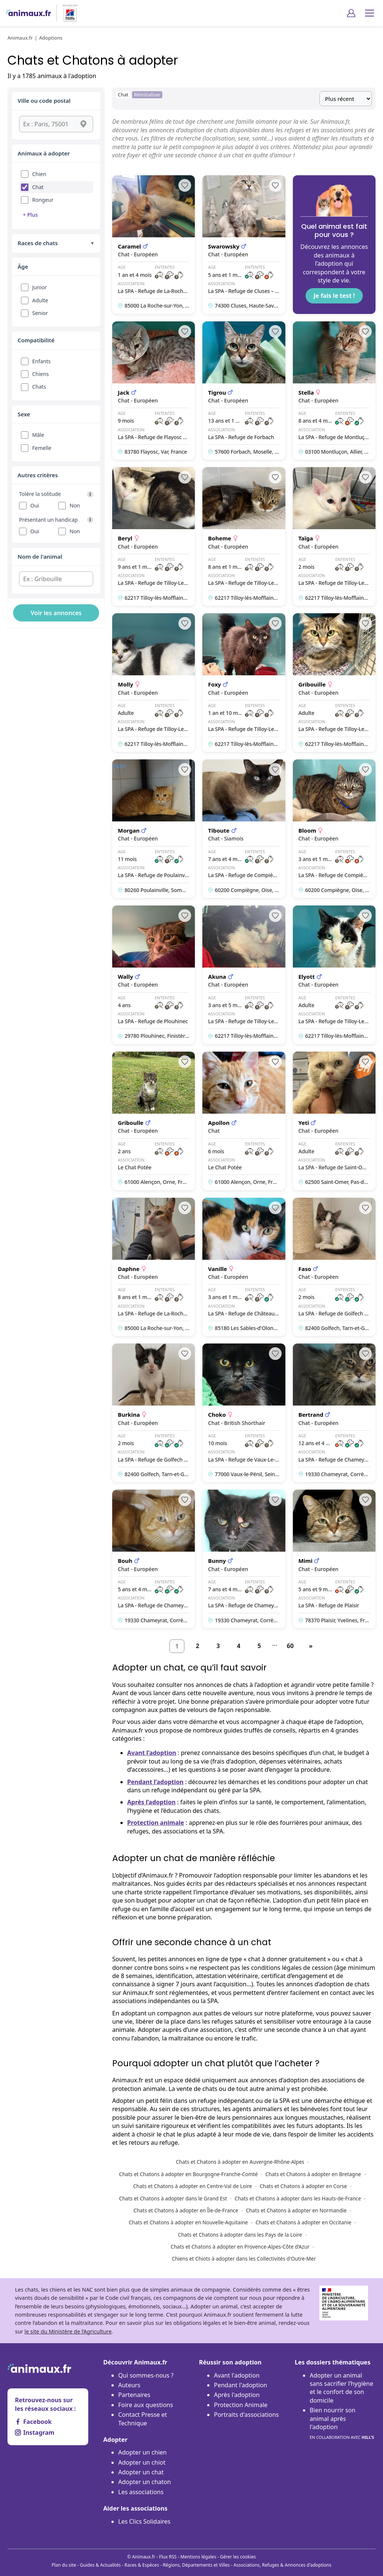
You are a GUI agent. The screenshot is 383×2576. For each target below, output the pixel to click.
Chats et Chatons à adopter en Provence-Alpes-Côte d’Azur (240, 2246)
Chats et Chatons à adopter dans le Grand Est (173, 2198)
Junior (39, 287)
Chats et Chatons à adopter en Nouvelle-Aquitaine (188, 2222)
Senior (40, 313)
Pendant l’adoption (155, 1782)
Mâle (38, 434)
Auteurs (129, 2385)
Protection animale (155, 1822)
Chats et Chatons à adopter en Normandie (296, 2210)
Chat (37, 187)
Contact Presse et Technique (142, 2418)
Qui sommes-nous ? (146, 2375)
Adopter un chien (142, 2452)
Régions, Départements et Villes (196, 2565)
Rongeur (42, 199)
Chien (39, 174)
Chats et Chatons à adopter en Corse (303, 2186)
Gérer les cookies (238, 2557)
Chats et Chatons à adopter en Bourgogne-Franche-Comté (188, 2174)
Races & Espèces (142, 2565)
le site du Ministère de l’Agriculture (67, 2331)
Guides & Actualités (100, 2565)
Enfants (41, 361)
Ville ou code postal (44, 100)
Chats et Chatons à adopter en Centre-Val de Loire (192, 2186)
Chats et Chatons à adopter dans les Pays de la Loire (240, 2234)
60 (290, 1646)
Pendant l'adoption (240, 2385)
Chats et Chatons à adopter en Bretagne (313, 2174)
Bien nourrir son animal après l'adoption (342, 2424)
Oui (34, 505)
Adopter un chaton (144, 2482)
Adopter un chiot (141, 2462)
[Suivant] (310, 1646)
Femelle (41, 447)
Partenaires (134, 2395)
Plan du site (64, 2565)
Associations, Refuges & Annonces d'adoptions (282, 2565)
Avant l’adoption (151, 1753)
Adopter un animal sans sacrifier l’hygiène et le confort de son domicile (341, 2387)
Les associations (140, 2492)
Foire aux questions (145, 2405)
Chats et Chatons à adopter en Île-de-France (186, 2210)
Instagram (34, 2432)
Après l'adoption (237, 2395)
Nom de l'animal (40, 556)
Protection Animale (240, 2405)
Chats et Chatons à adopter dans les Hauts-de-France (298, 2198)
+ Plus (30, 214)
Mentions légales (198, 2557)
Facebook (33, 2422)
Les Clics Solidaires (144, 2521)
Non (75, 505)
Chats (39, 386)
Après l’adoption (151, 1802)
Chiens (40, 373)
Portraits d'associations (246, 2414)
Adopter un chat (140, 2472)
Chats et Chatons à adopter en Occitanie (303, 2222)
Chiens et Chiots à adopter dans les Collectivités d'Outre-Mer (244, 2258)
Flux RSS (168, 2557)
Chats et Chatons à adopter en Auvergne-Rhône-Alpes (240, 2161)
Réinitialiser (147, 94)
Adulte (40, 300)
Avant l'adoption (237, 2375)
